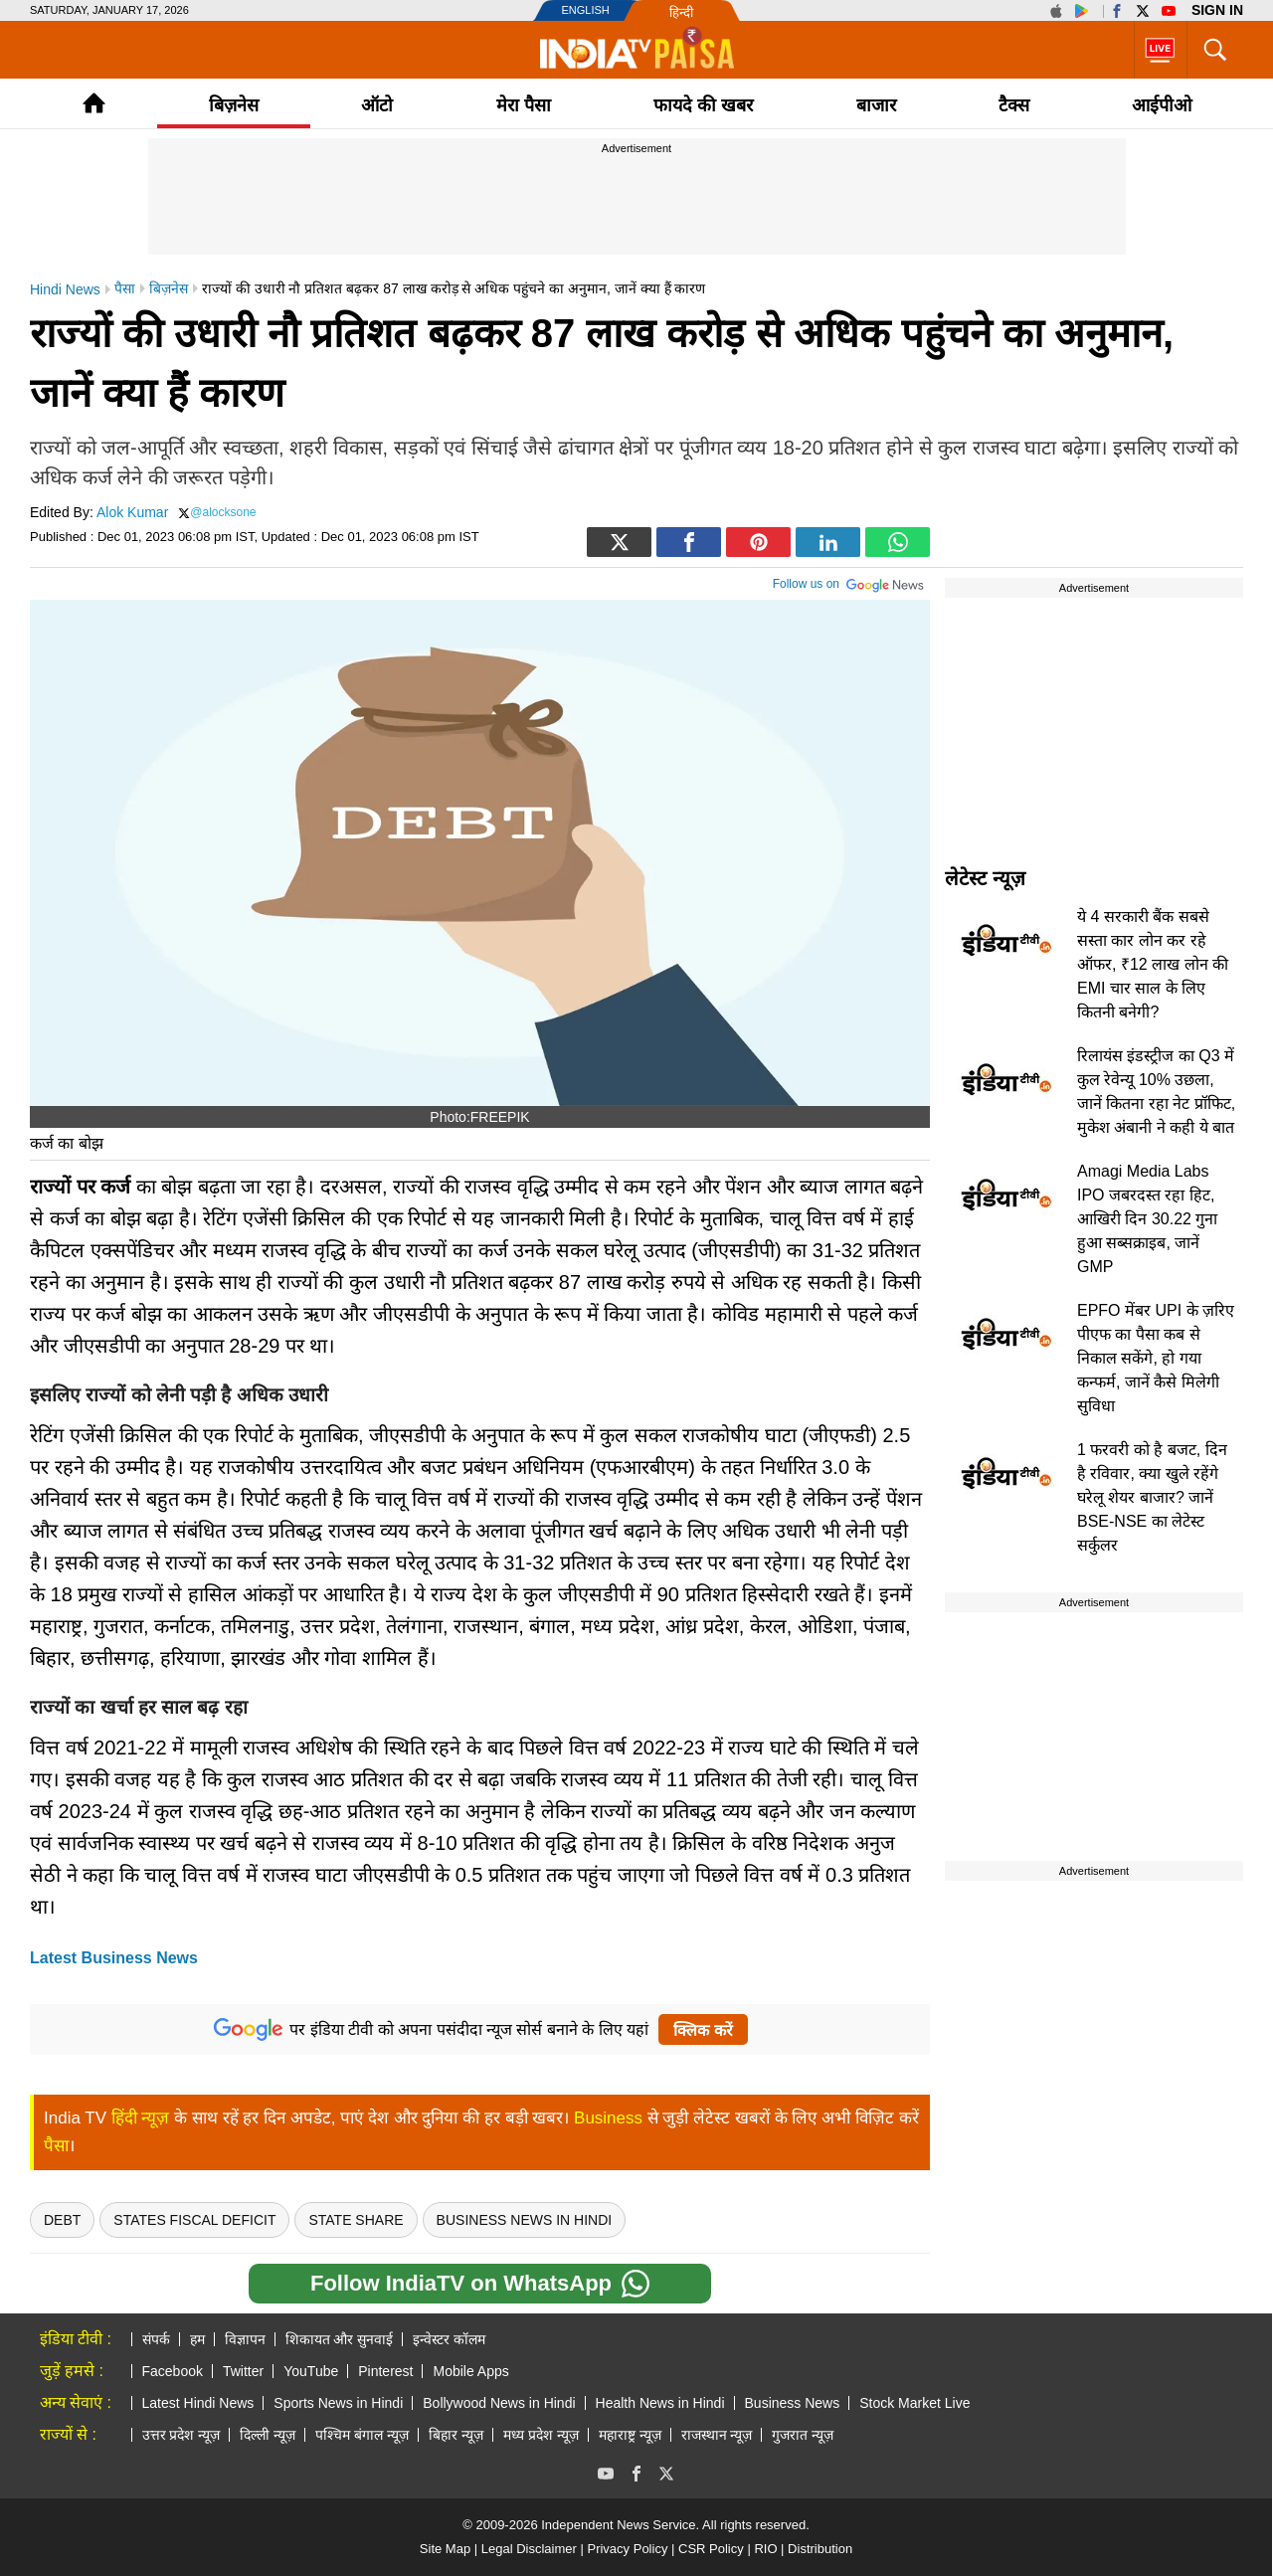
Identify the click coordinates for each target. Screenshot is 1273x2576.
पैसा (56, 2145)
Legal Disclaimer (529, 2548)
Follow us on (849, 582)
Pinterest (385, 2371)
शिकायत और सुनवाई (339, 2339)
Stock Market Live (914, 2403)
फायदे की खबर (703, 105)
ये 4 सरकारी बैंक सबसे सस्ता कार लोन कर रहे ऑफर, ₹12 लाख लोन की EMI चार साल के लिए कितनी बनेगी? (1152, 964)
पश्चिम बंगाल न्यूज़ (362, 2435)
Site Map (445, 2548)
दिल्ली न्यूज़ (267, 2435)
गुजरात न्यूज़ (802, 2435)
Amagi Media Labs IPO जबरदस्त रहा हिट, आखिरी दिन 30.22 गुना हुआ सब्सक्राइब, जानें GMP (1147, 1219)
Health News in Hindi (660, 2403)
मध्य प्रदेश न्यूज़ (541, 2435)
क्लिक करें (702, 2030)
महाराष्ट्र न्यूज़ (630, 2435)
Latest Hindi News (198, 2403)
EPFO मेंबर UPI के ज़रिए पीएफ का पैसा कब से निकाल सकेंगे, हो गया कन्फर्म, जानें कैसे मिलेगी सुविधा (1155, 1358)
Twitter (243, 2371)
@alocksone (223, 512)
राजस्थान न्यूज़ (717, 2435)
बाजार (876, 105)
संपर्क (156, 2339)
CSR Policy (711, 2548)
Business (608, 2118)
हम (197, 2339)
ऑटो (377, 105)
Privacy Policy (627, 2548)
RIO (765, 2548)
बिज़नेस (234, 105)
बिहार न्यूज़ (456, 2435)
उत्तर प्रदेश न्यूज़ (181, 2435)
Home (94, 103)
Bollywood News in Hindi (499, 2403)
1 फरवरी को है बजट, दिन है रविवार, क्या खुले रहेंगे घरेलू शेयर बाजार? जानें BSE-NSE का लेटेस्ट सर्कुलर (1152, 1497)
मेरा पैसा (523, 105)
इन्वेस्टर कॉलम (449, 2339)
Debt (62, 2220)
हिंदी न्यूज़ (140, 2118)
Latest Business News (114, 1957)
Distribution (820, 2548)
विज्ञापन (245, 2339)
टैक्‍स (1014, 105)
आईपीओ (1161, 105)
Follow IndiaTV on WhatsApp (479, 2284)
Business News (792, 2403)
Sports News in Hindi (338, 2403)
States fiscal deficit (194, 2220)
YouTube (310, 2371)
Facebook (172, 2371)
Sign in (1217, 10)
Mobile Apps (470, 2371)
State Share (355, 2220)
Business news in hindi (525, 2220)
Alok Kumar (132, 512)
